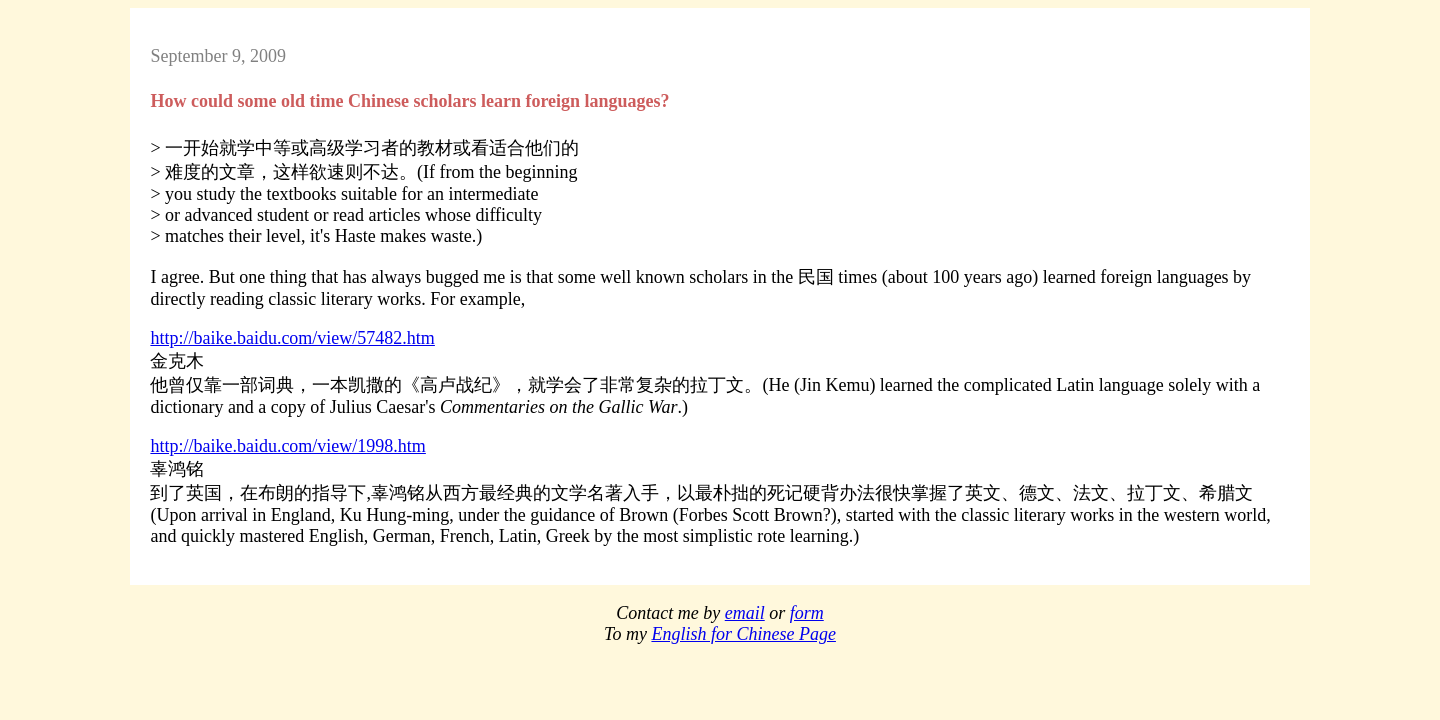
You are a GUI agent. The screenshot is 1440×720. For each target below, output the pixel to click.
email (745, 613)
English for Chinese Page (743, 634)
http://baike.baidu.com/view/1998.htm (287, 446)
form (807, 613)
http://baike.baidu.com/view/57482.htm (292, 338)
